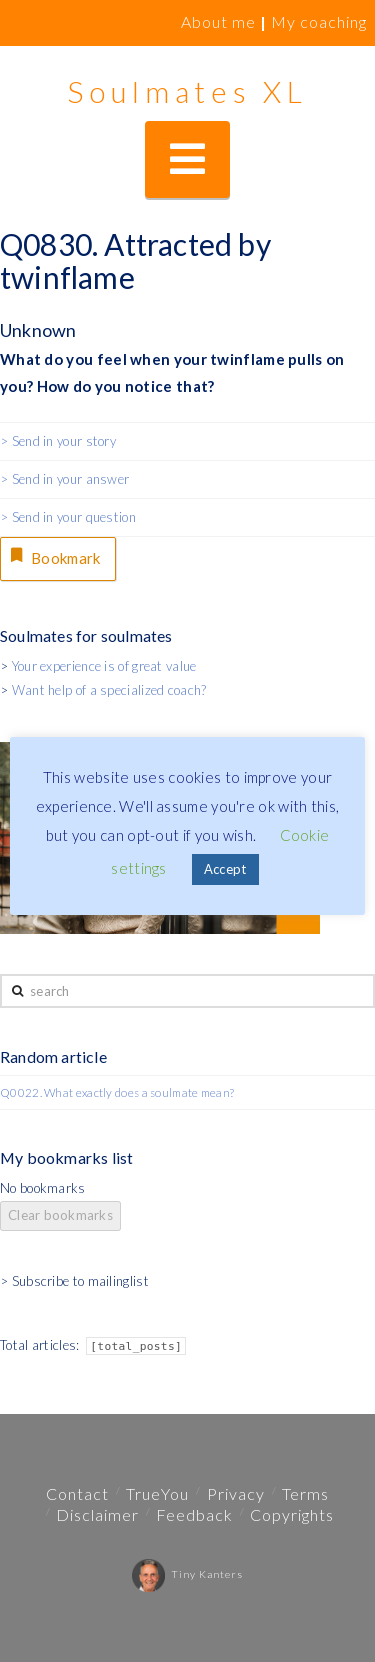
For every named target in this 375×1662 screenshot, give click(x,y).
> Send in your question (68, 517)
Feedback (194, 1514)
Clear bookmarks (60, 1215)
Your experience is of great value (104, 666)
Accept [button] (225, 869)
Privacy (236, 1493)
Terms (305, 1493)
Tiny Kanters (187, 1574)
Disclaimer (97, 1514)
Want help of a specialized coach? (109, 690)
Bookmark (54, 556)
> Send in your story (58, 441)
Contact (77, 1493)
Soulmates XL (187, 91)
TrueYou (157, 1493)
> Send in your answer (64, 479)
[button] (187, 159)
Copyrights (292, 1514)
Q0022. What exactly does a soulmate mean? (117, 1092)
